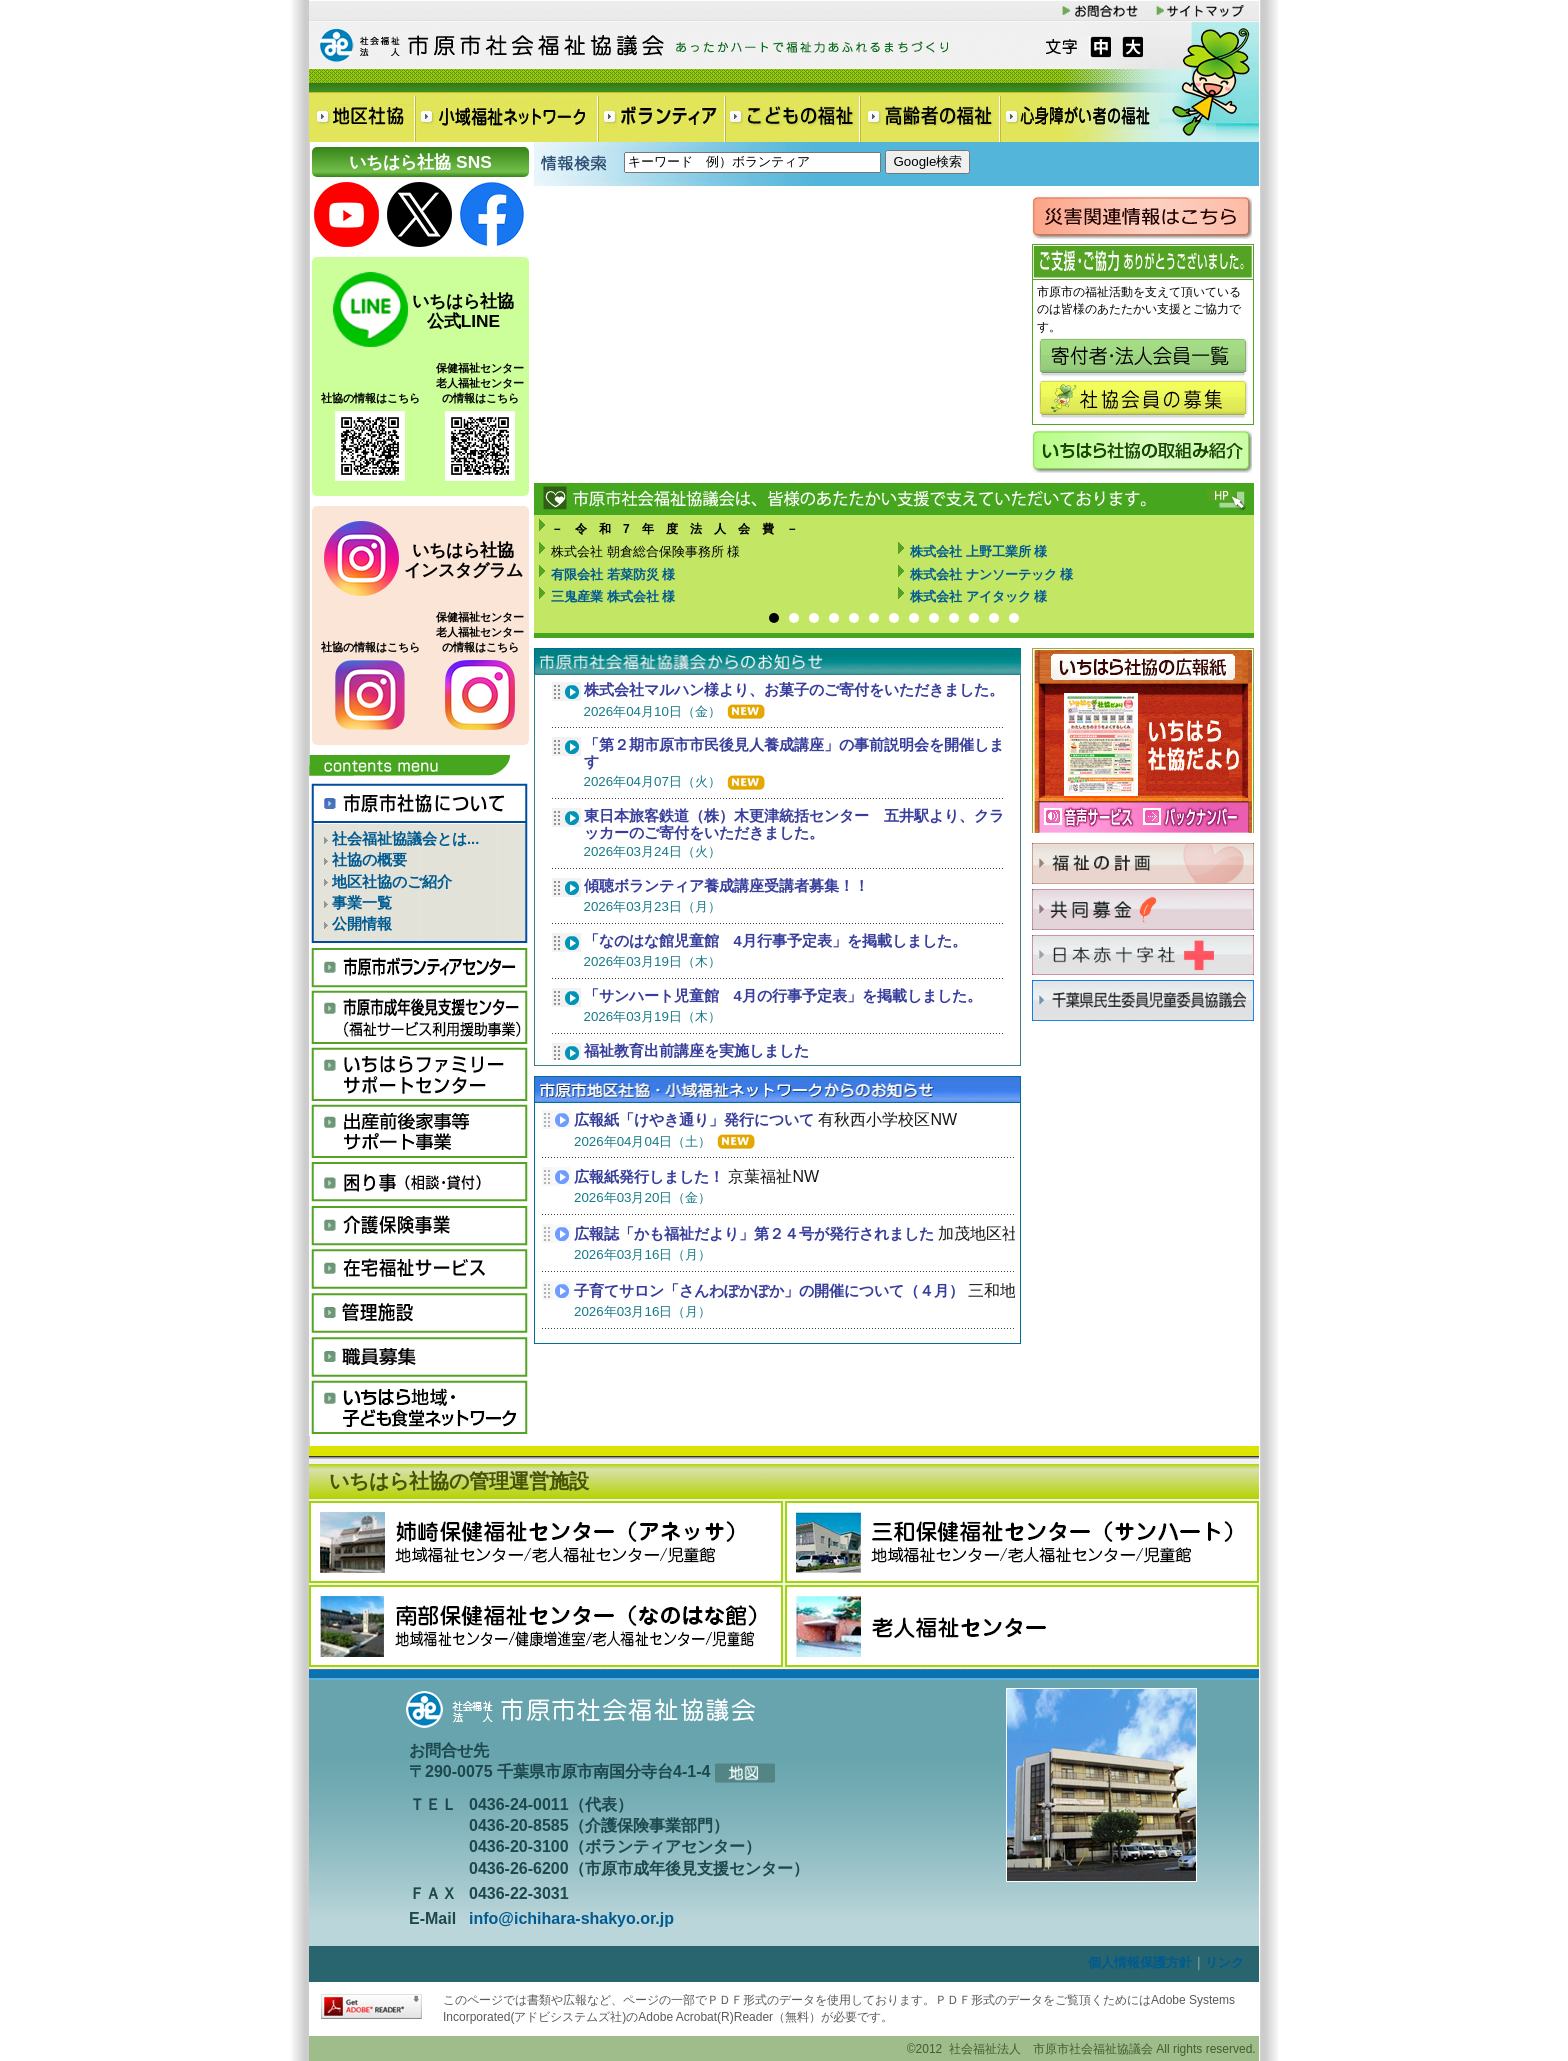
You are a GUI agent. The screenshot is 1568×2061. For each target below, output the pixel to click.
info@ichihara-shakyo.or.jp (571, 1918)
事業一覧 (353, 903)
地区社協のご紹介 (383, 882)
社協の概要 (360, 860)
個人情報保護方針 (1140, 1962)
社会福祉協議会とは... (396, 839)
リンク (1224, 1962)
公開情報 (353, 924)
